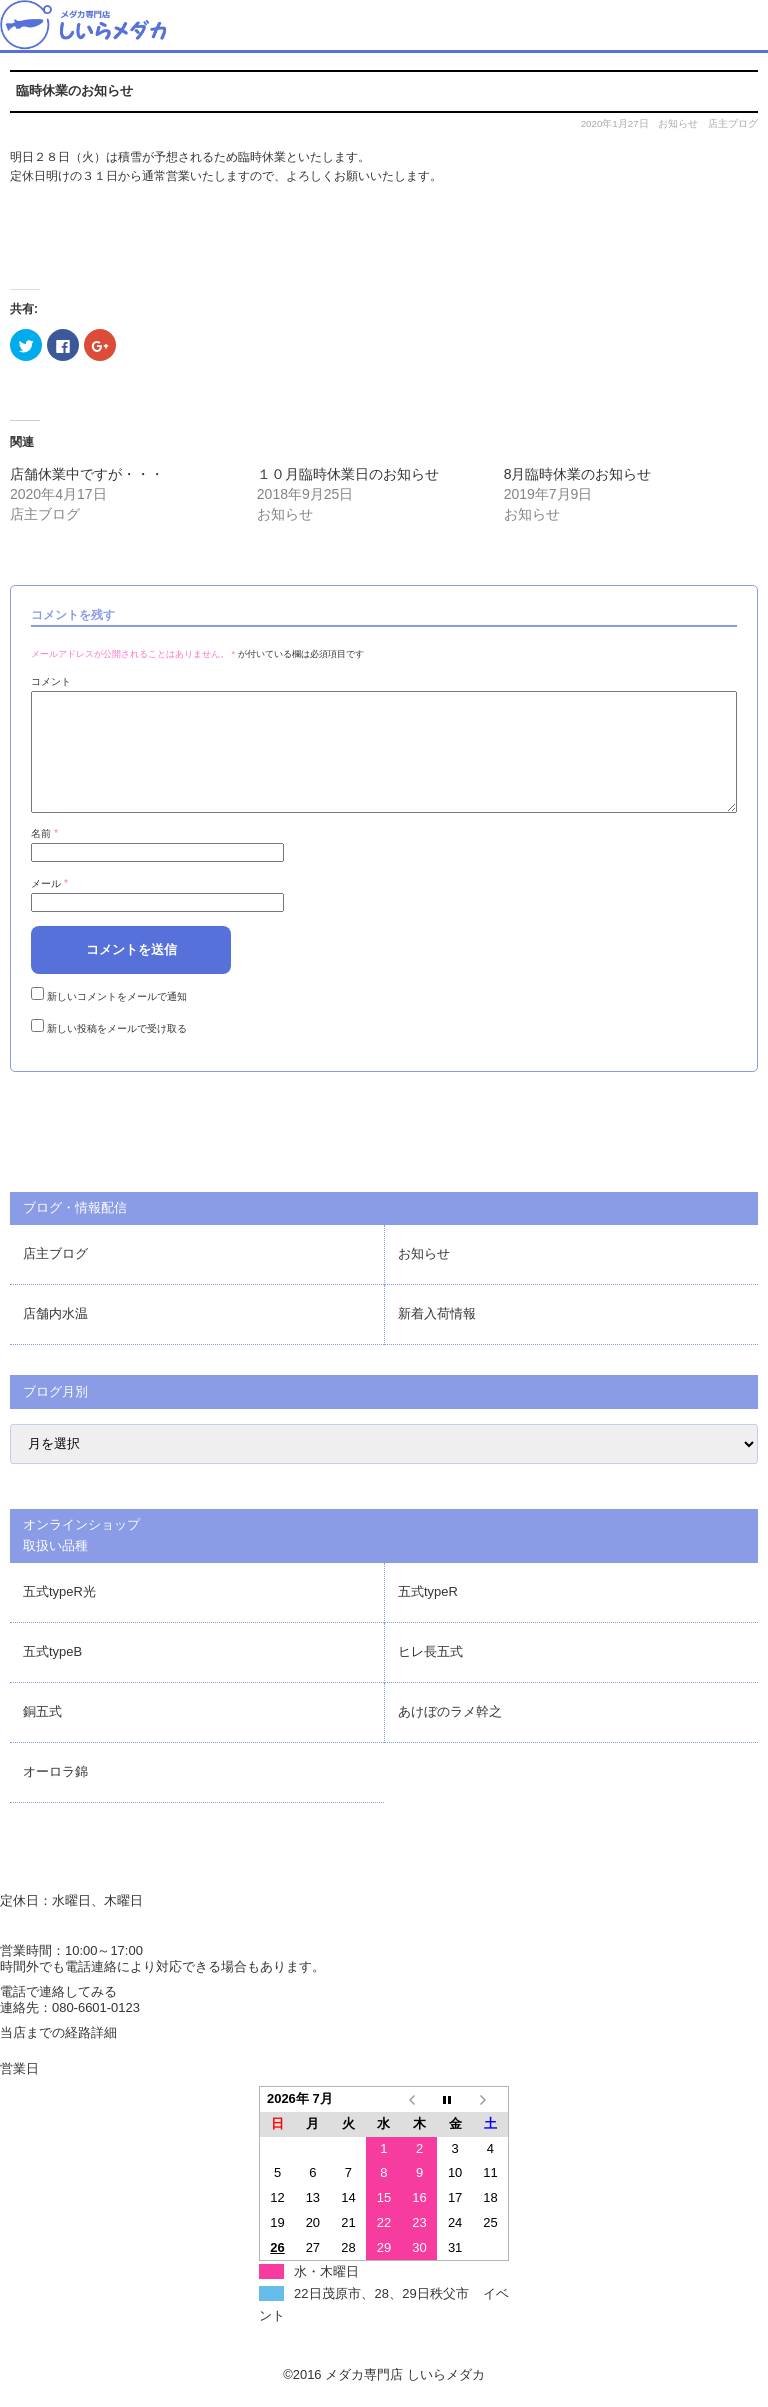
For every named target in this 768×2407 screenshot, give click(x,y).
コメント (51, 681)
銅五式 (42, 1735)
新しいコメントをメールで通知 (117, 1020)
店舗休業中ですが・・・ (87, 474)
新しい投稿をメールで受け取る (117, 1052)
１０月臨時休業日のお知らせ (348, 474)
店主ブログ (733, 123)
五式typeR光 (59, 1615)
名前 (44, 857)
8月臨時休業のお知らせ (578, 474)
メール (49, 907)
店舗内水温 (55, 1337)
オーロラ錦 (55, 1795)
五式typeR (428, 1615)
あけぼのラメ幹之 (450, 1735)
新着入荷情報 (437, 1337)
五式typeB (52, 1675)
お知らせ (678, 123)
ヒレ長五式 (430, 1675)
